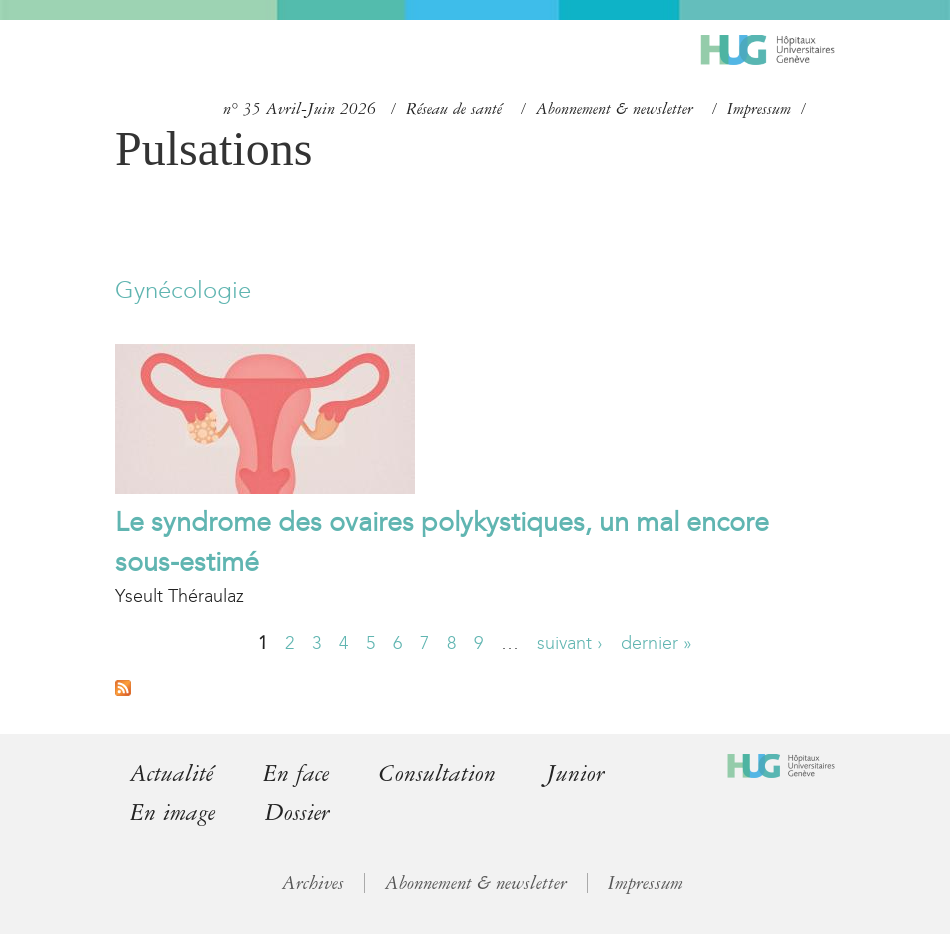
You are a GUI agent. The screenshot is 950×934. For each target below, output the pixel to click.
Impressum (759, 109)
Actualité (171, 773)
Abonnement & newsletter (614, 109)
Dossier (297, 812)
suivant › (570, 643)
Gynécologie (183, 290)
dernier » (656, 643)
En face (296, 773)
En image (172, 812)
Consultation (437, 773)
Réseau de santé (454, 109)
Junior (575, 773)
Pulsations (213, 148)
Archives (313, 883)
